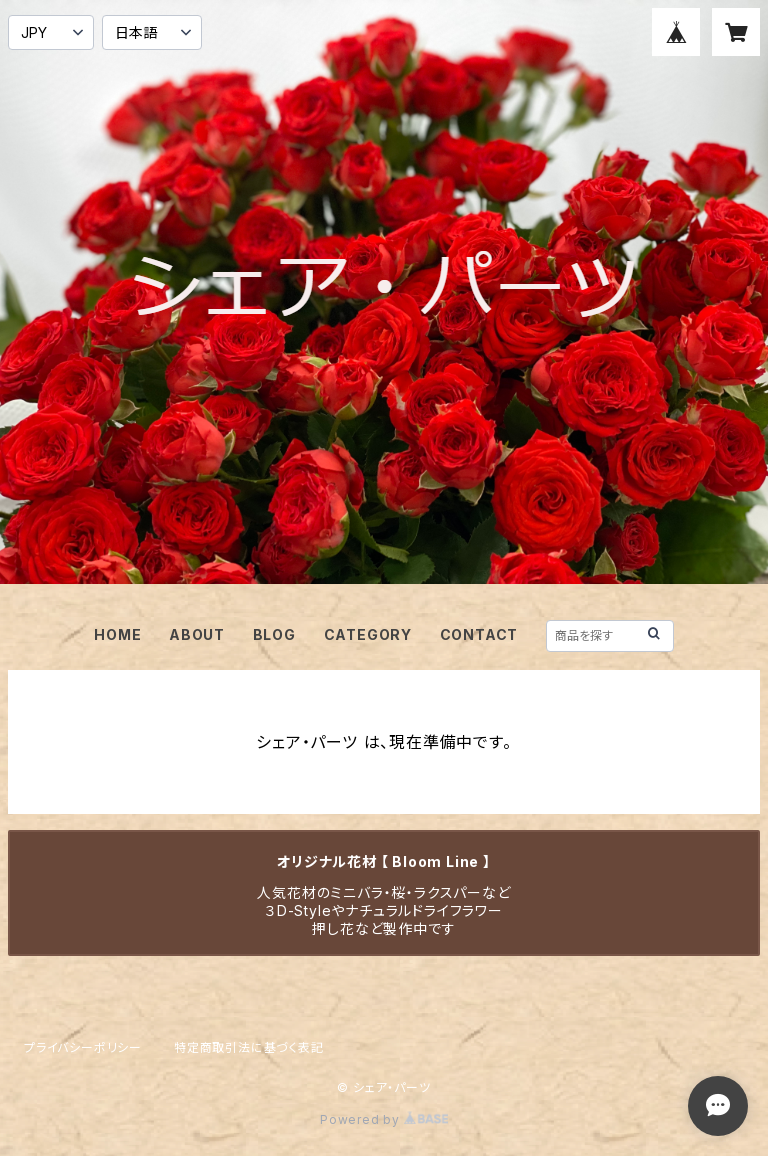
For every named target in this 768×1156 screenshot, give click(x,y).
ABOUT (197, 634)
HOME (117, 634)
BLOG (274, 634)
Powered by (384, 1119)
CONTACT (479, 634)
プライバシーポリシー (83, 1047)
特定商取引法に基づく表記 (249, 1047)
